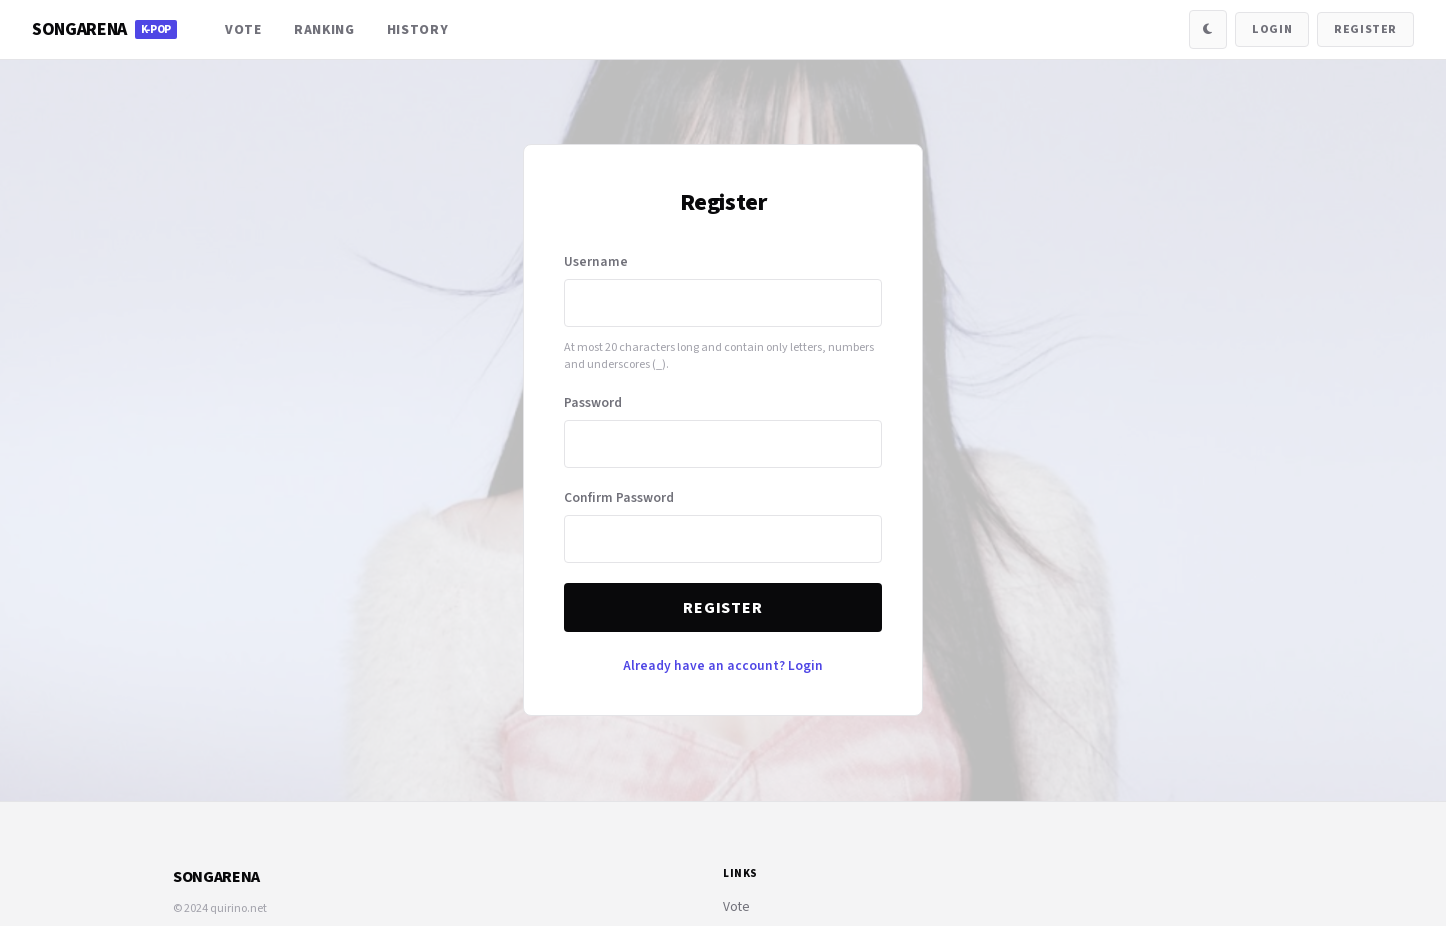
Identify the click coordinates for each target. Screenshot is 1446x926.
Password (593, 402)
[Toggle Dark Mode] (1208, 29)
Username (596, 261)
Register (1365, 29)
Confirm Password (619, 497)
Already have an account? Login (723, 665)
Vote (243, 29)
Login (1272, 29)
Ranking (324, 29)
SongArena (104, 29)
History (418, 29)
